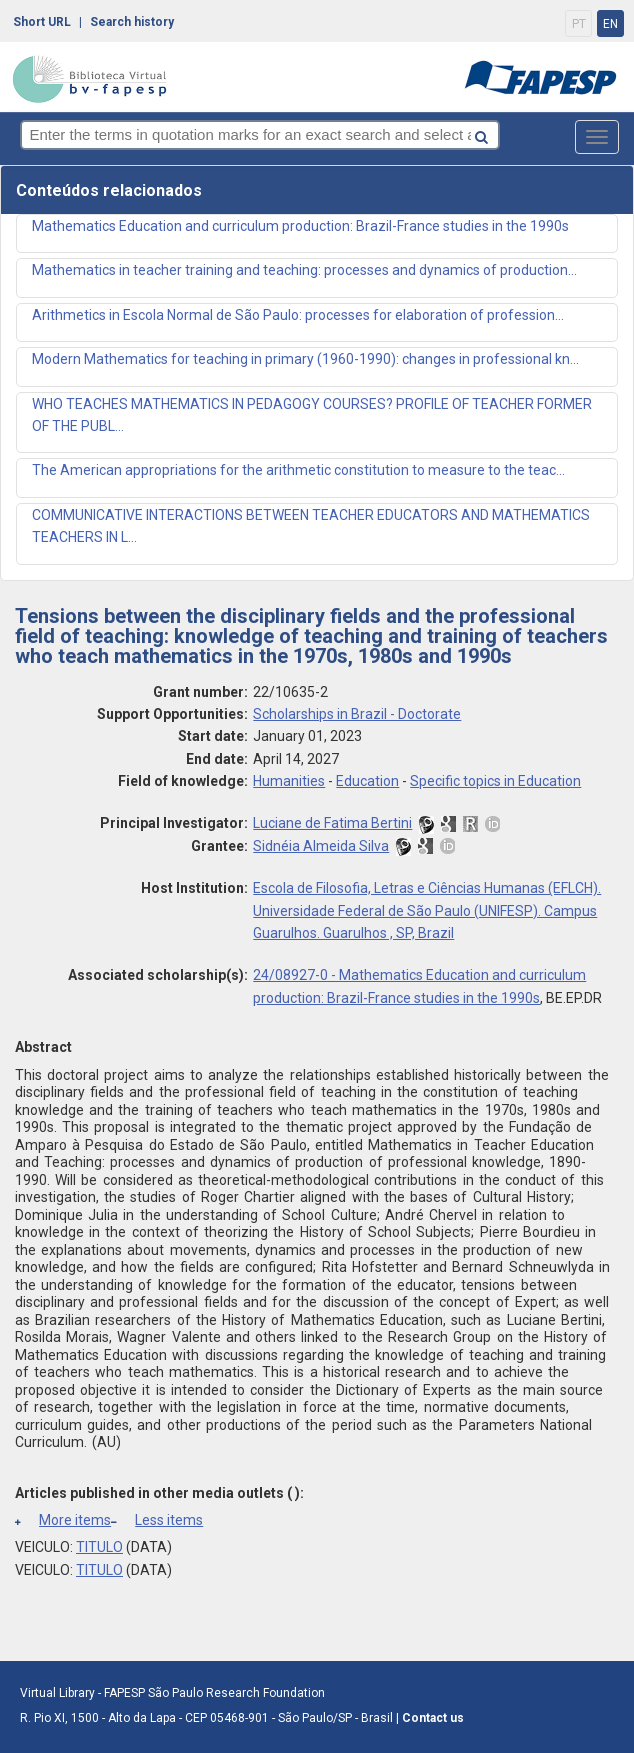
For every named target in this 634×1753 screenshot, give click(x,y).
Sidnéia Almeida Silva (321, 846)
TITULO (99, 1547)
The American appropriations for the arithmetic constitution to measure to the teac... (298, 470)
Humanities (289, 781)
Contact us (433, 1718)
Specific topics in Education (495, 781)
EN (610, 24)
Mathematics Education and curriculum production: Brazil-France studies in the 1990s (300, 226)
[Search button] (529, 133)
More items (63, 1520)
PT (579, 24)
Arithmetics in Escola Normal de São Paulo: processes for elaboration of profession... (298, 315)
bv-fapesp (90, 79)
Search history (132, 21)
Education (367, 781)
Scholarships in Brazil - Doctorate (357, 714)
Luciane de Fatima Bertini (332, 823)
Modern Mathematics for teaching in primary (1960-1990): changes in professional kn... (305, 359)
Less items (157, 1520)
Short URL (42, 21)
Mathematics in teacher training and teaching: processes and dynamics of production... (304, 270)
